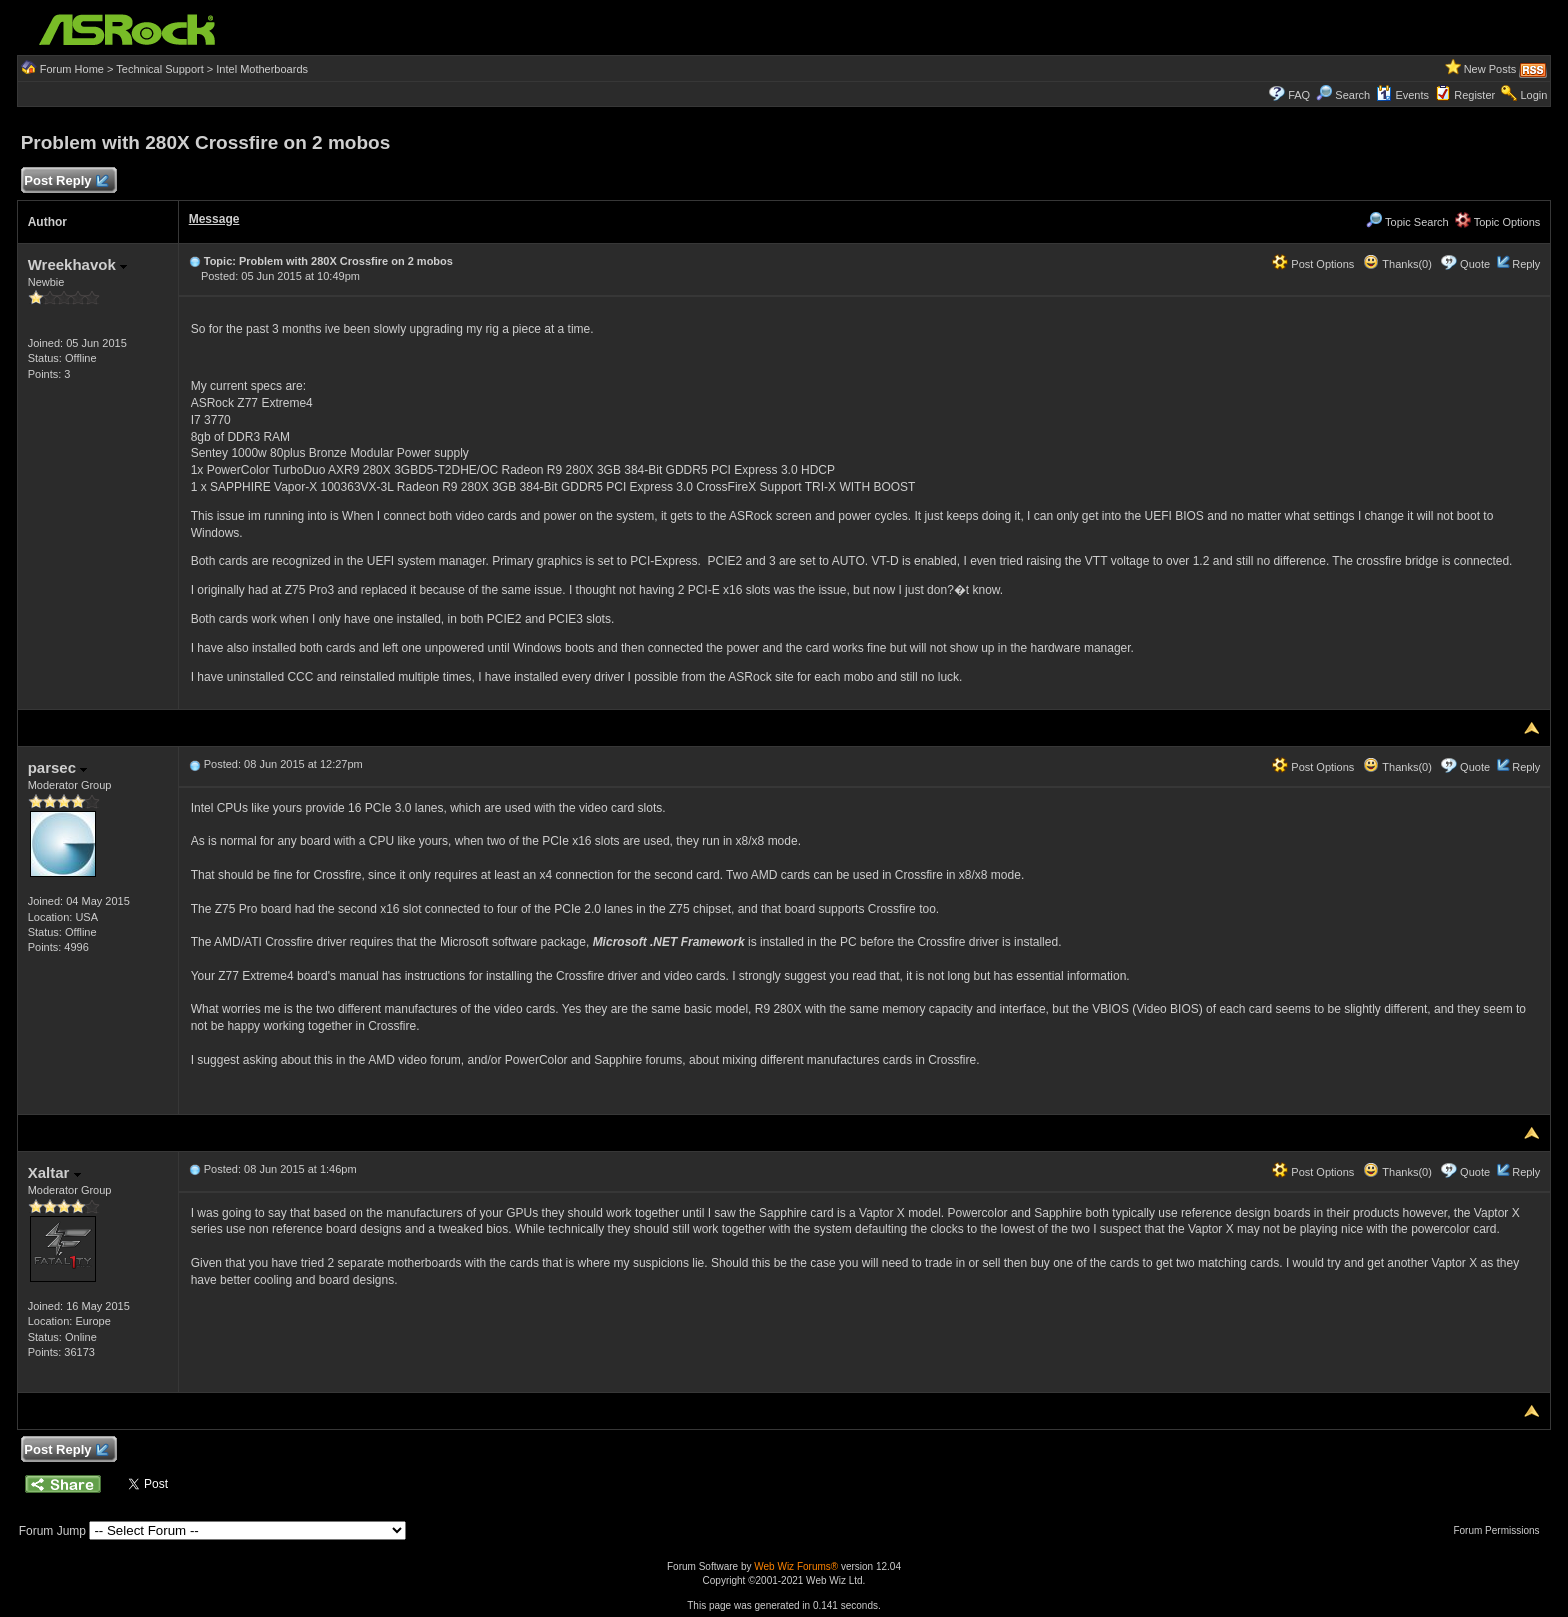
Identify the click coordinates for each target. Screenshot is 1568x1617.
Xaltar (54, 1172)
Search (1352, 95)
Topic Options (1498, 222)
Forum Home (72, 69)
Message (214, 219)
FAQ (1299, 95)
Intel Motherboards (262, 69)
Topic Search (1407, 222)
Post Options (1313, 264)
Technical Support (159, 69)
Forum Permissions (1501, 1530)
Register (1474, 95)
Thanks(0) (1397, 264)
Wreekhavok (77, 264)
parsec (58, 767)
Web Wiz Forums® (796, 1566)
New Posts (1490, 69)
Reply (1526, 264)
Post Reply (66, 181)
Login (1533, 95)
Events (1402, 95)
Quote (1475, 264)
